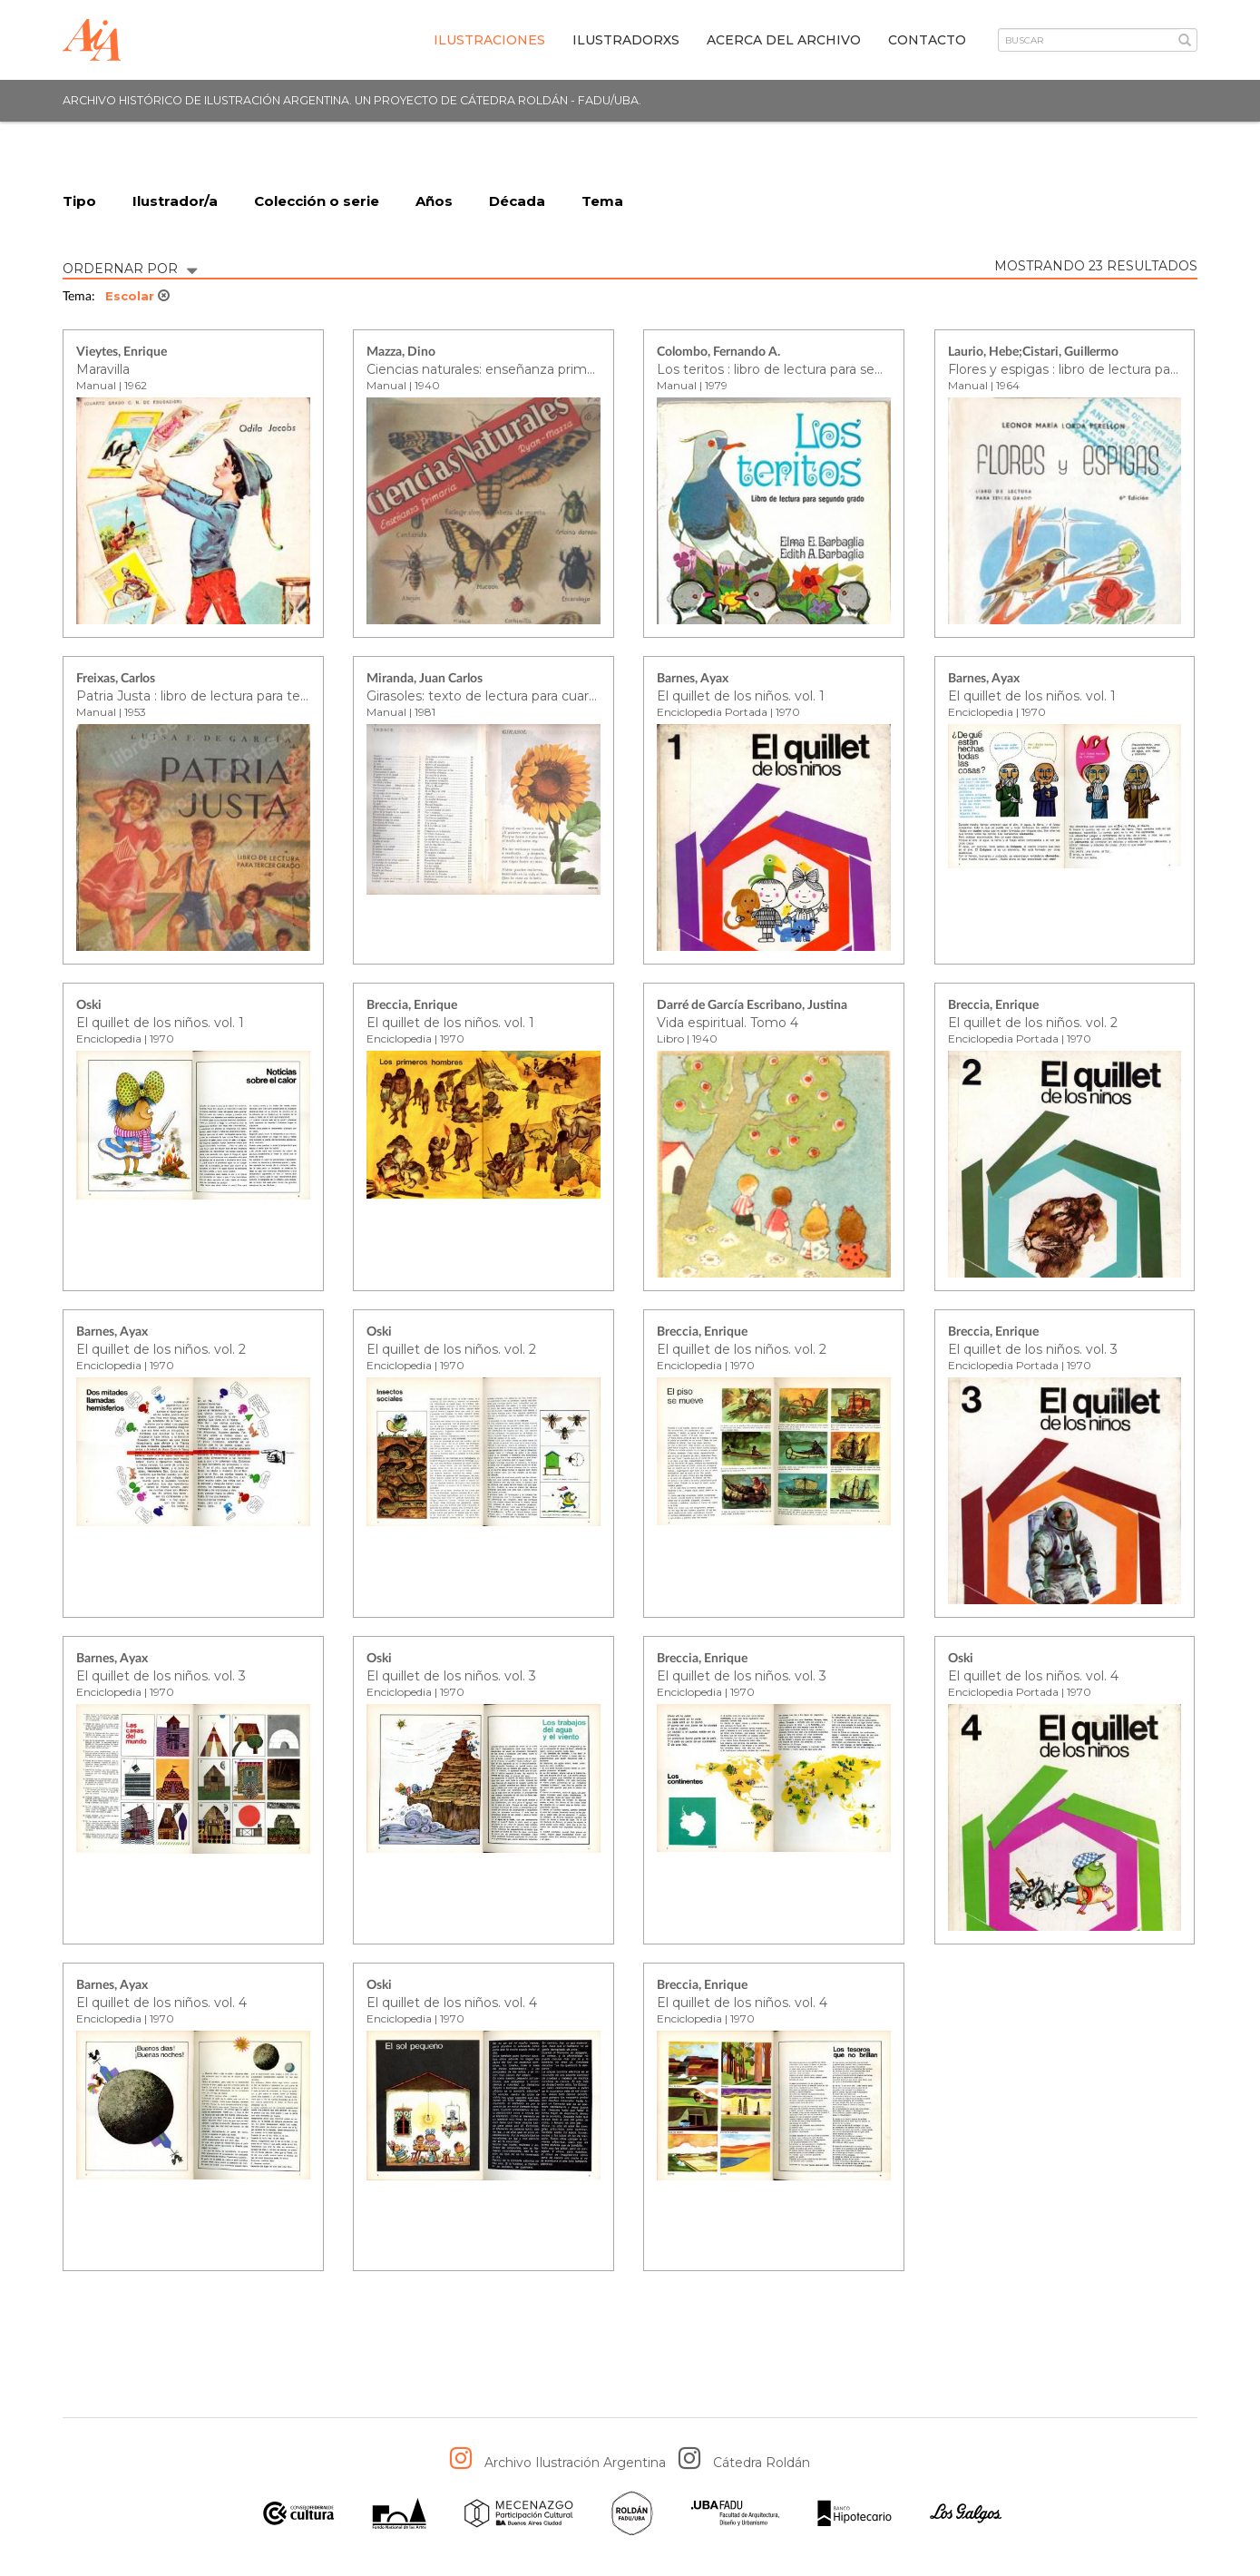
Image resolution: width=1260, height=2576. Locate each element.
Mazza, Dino (400, 353)
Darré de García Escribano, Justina (752, 1006)
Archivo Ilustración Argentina (575, 2463)
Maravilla (103, 369)
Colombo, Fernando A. (718, 353)
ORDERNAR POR (130, 267)
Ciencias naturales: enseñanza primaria (487, 369)
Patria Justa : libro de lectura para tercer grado (220, 696)
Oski (89, 1006)
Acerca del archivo (784, 40)
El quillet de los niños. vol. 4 (1033, 1676)
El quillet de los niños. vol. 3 (1033, 1349)
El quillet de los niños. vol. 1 (741, 696)
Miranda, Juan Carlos (424, 679)
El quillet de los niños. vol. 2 (1033, 1022)
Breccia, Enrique (411, 1006)
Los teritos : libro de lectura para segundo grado (806, 369)
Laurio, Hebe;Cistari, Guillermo (1033, 353)
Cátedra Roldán (761, 2463)
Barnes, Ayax (692, 679)
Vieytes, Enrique (121, 353)
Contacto (927, 40)
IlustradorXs (625, 40)
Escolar (137, 296)
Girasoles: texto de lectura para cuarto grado (504, 696)
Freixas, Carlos (115, 679)
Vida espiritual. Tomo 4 (727, 1022)
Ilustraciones (489, 40)
